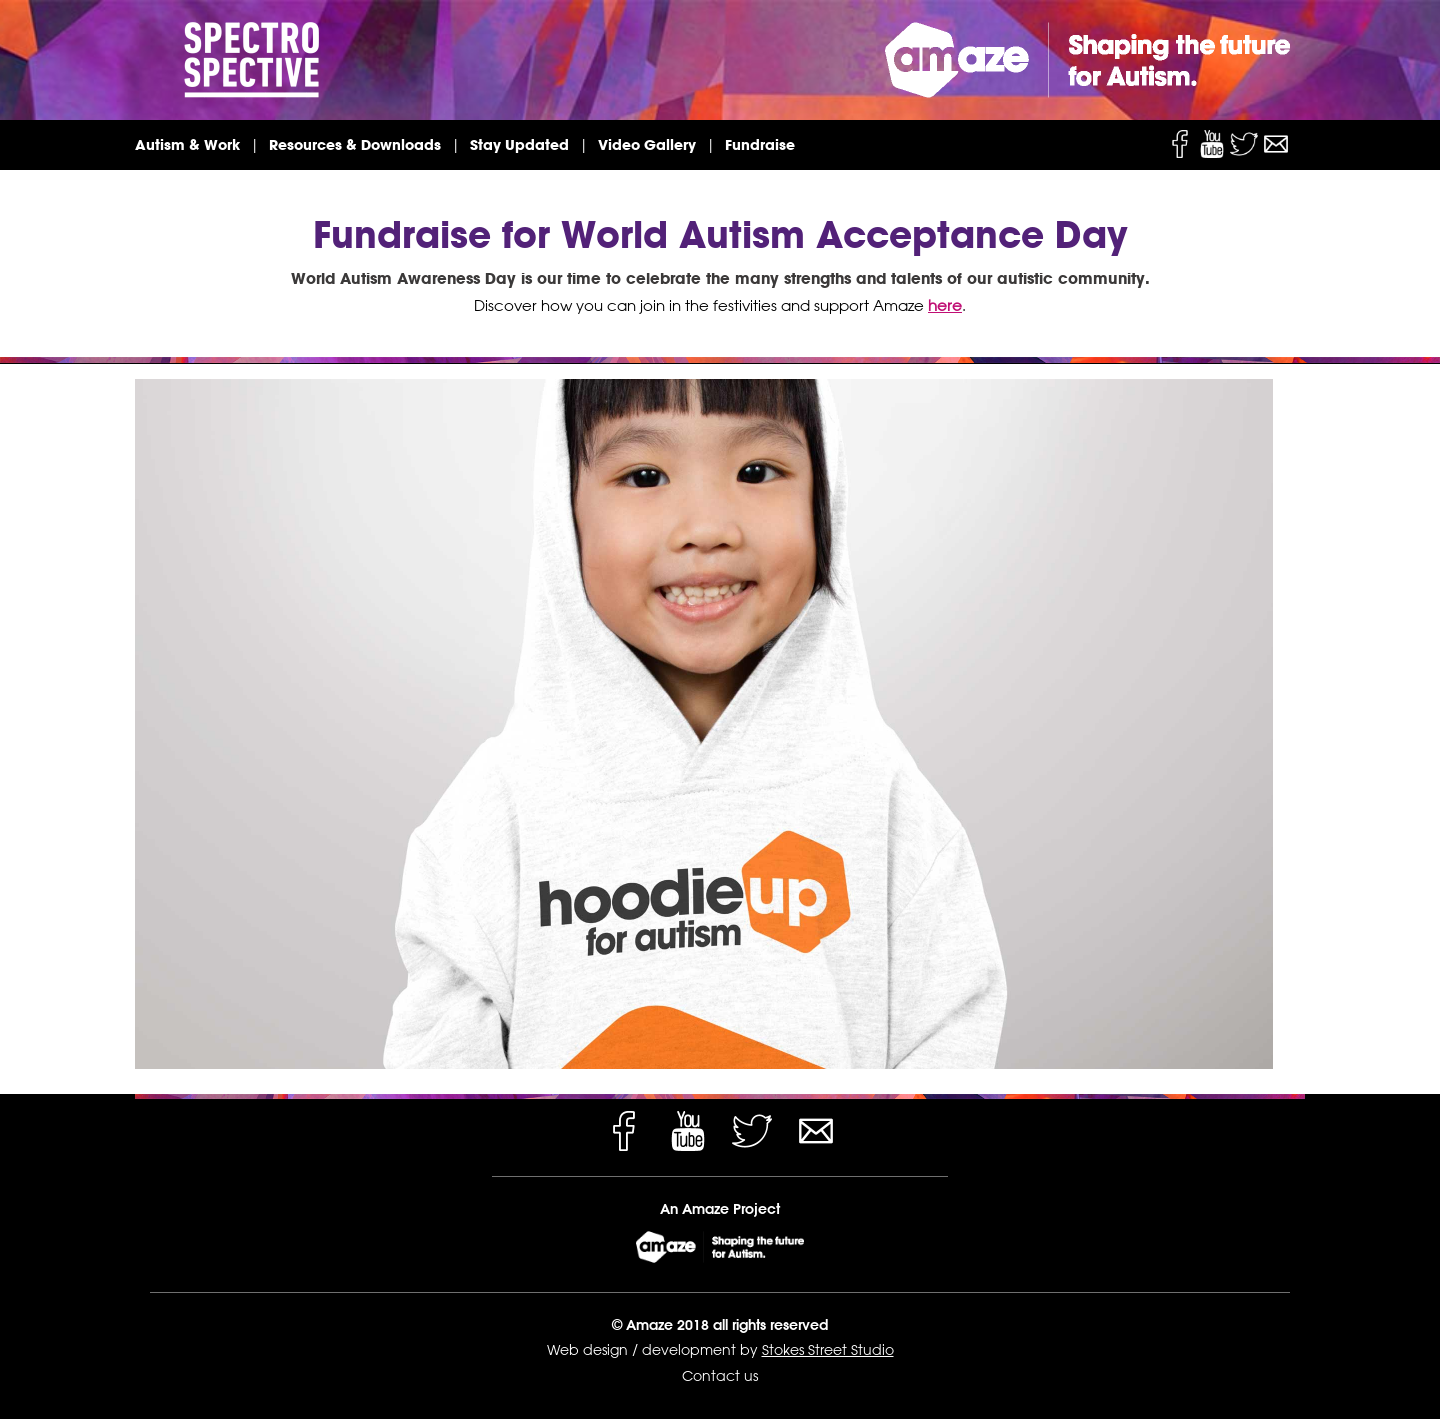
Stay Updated (519, 144)
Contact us (720, 1376)
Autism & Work (187, 144)
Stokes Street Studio (828, 1350)
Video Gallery (647, 144)
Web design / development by (654, 1350)
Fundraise (760, 144)
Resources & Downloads (355, 144)
